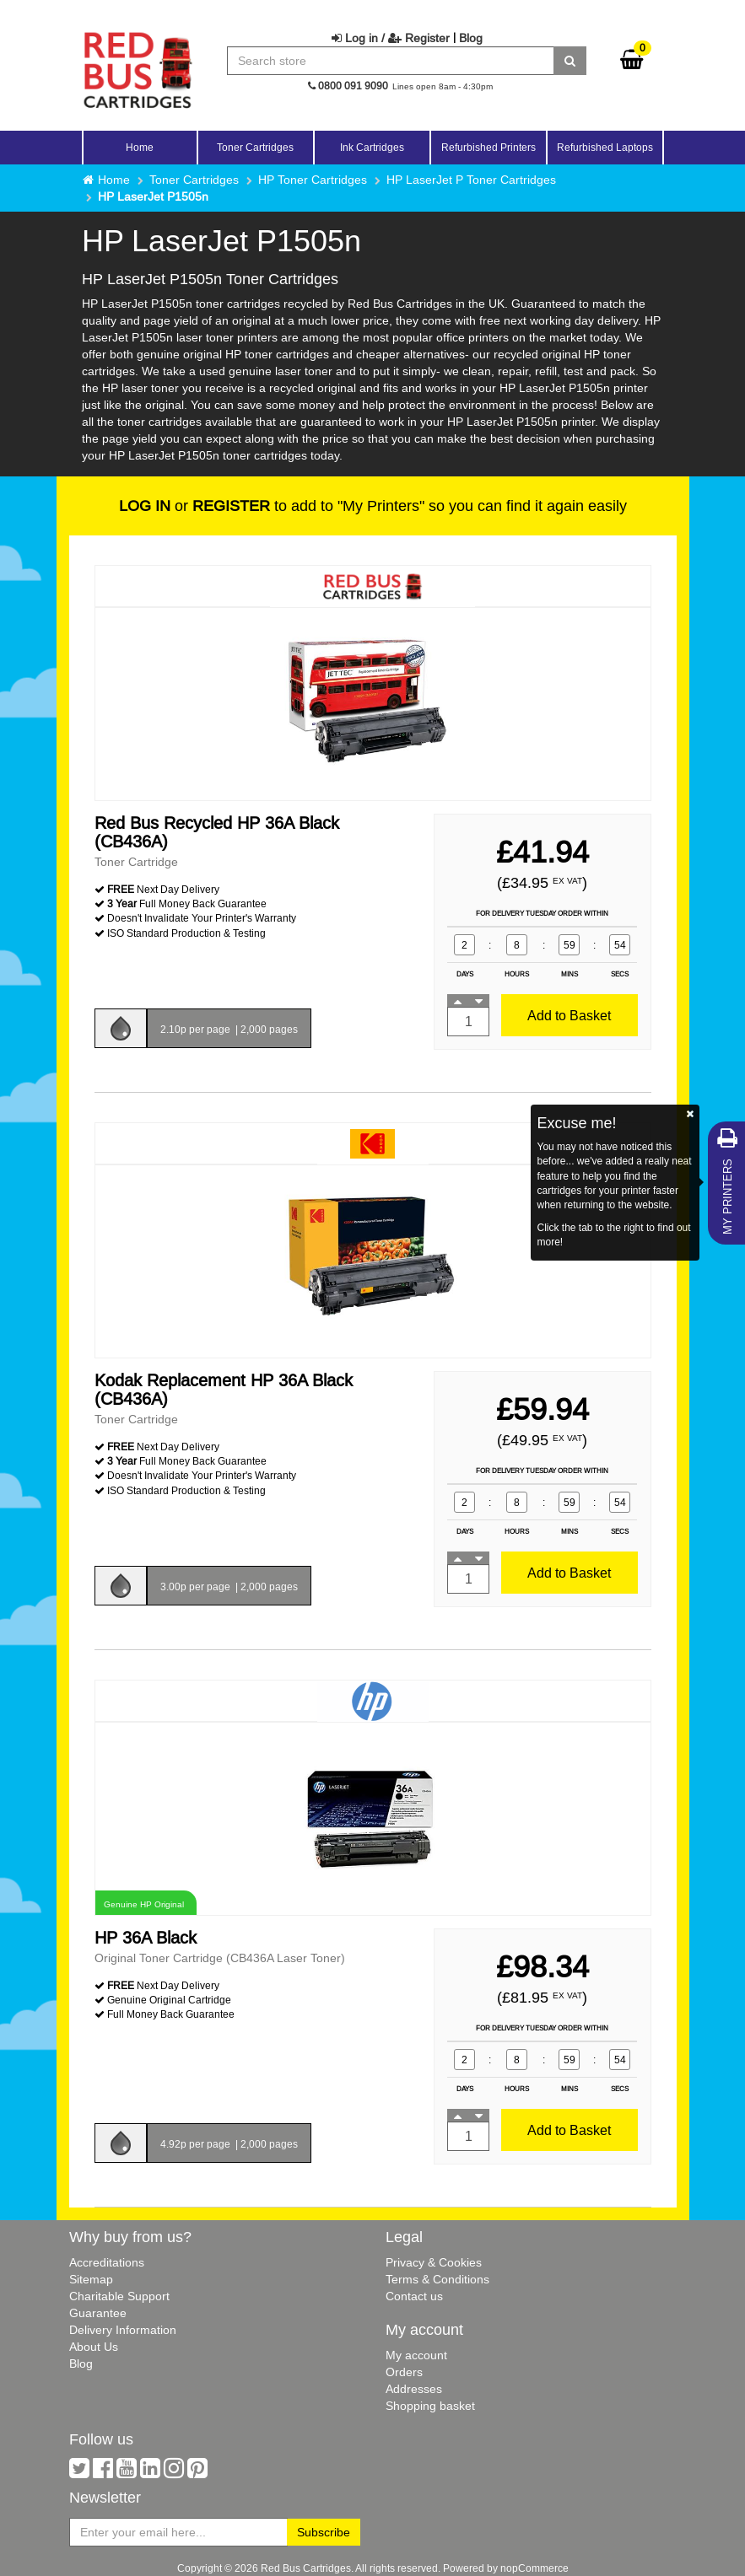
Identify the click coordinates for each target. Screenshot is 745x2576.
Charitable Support (119, 2296)
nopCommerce (534, 2568)
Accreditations (106, 2262)
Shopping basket (430, 2405)
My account (416, 2355)
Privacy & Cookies (434, 2262)
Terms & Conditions (437, 2279)
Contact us (414, 2296)
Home (140, 147)
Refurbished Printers (488, 147)
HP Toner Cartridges (312, 179)
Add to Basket (569, 1015)
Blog (471, 38)
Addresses (414, 2389)
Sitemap (91, 2279)
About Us (93, 2346)
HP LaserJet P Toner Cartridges (471, 179)
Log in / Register (391, 38)
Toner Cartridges (194, 179)
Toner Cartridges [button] (255, 147)
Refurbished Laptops (605, 147)
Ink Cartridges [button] (372, 147)
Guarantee (98, 2313)
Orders (404, 2372)
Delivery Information (122, 2330)
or (194, 505)
